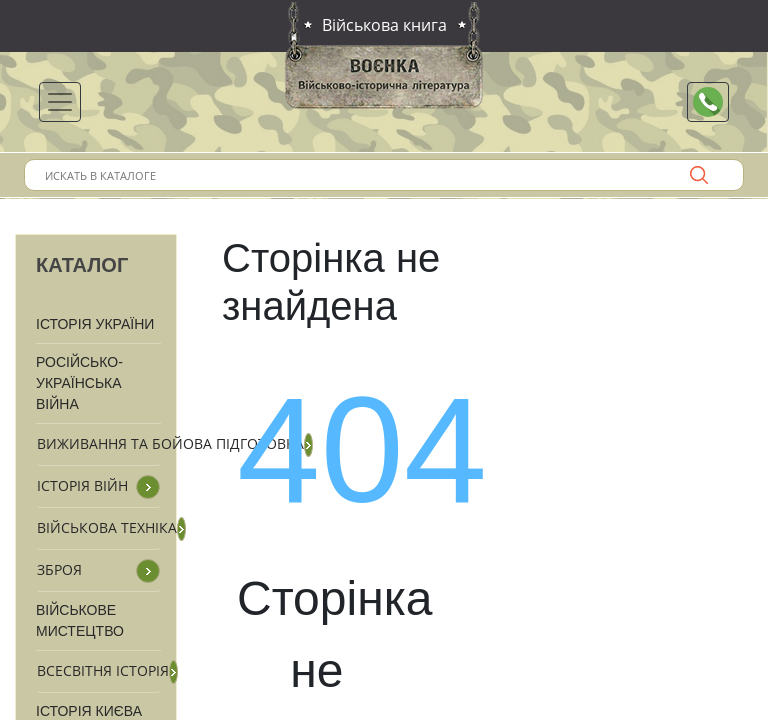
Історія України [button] (95, 324)
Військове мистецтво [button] (80, 620)
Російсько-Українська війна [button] (79, 383)
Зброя (59, 569)
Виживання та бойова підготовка (170, 443)
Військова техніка (107, 527)
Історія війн (82, 485)
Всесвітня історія (103, 670)
